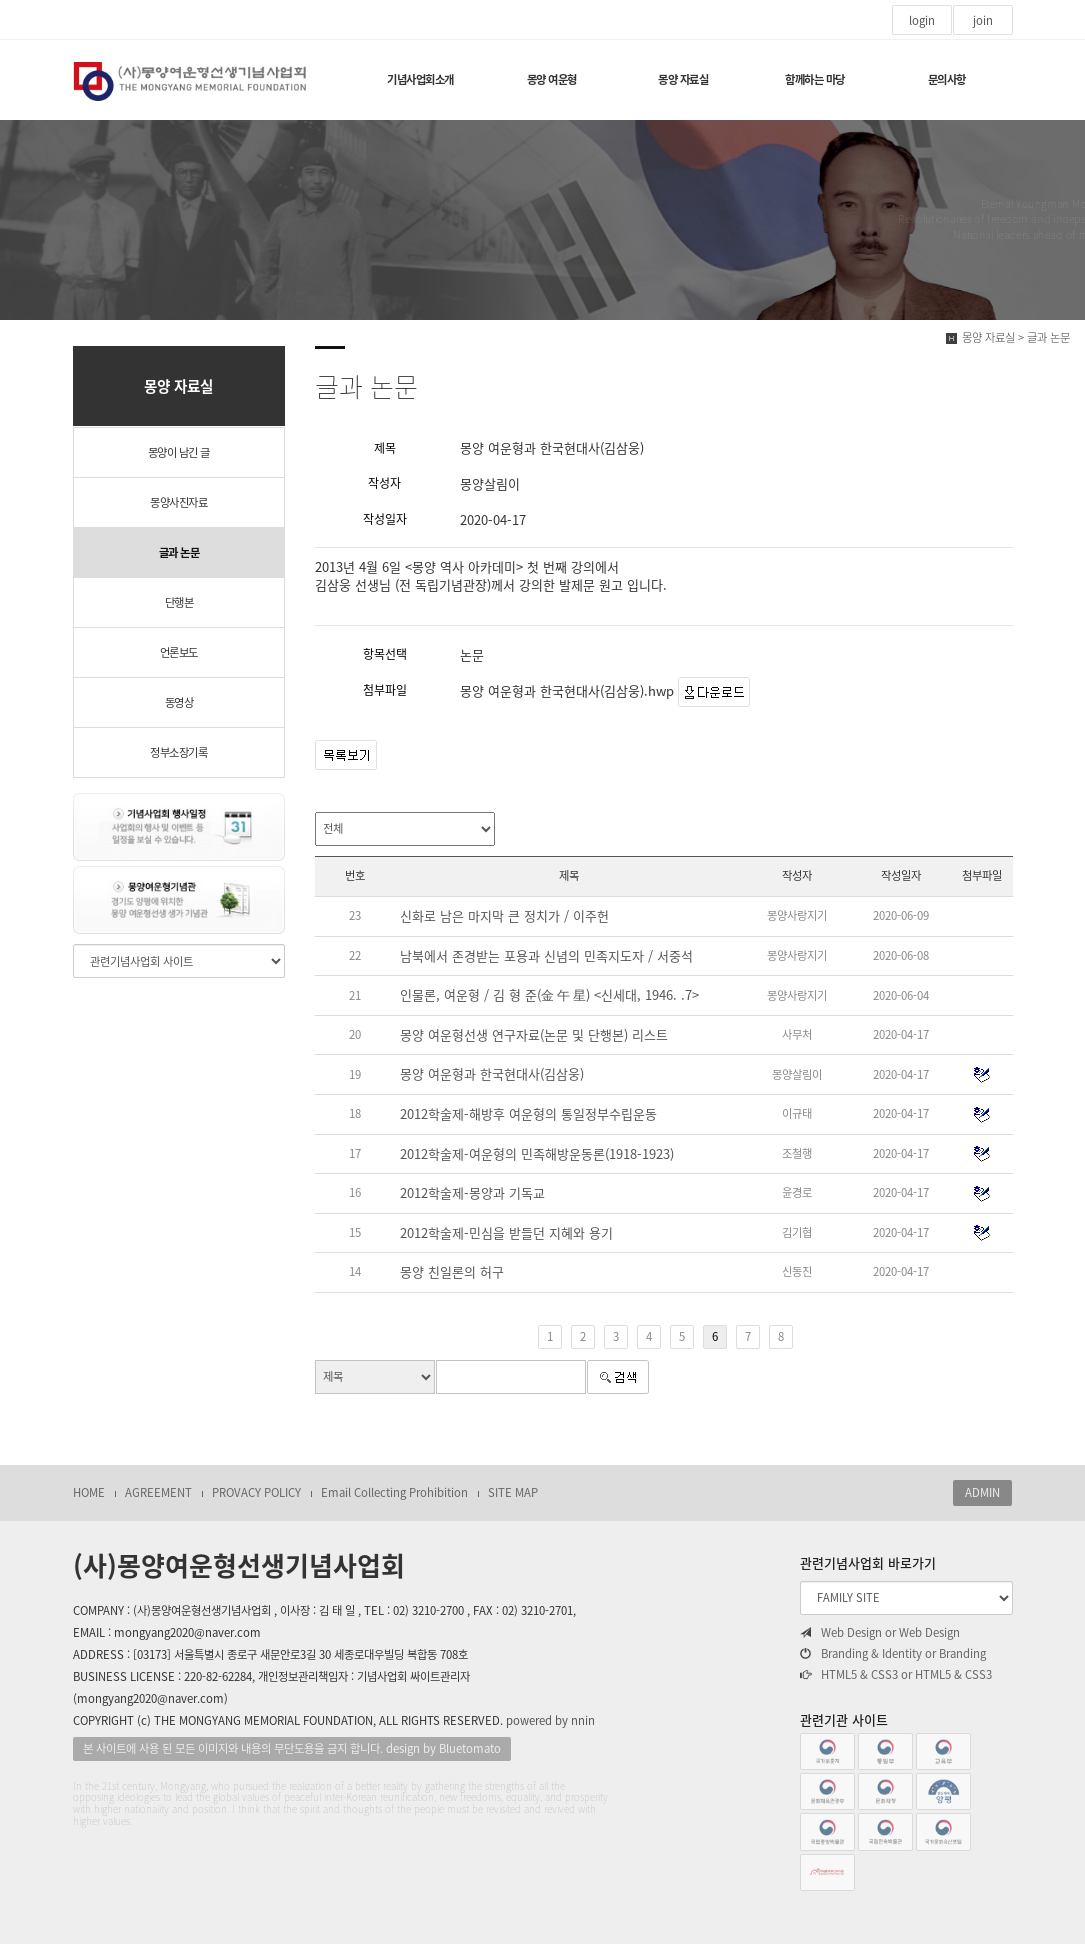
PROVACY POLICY (256, 1492)
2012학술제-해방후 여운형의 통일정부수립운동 (528, 1114)
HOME (89, 1492)
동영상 (179, 702)
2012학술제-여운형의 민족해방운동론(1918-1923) (537, 1154)
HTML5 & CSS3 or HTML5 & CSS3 (896, 1675)
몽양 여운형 (552, 79)
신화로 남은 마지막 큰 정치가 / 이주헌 (504, 916)
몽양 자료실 (683, 79)
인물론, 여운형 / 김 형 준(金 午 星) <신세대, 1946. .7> (549, 995)
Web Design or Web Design (880, 1633)
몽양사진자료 (178, 502)
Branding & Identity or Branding (893, 1654)
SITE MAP (513, 1492)
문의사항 (947, 79)
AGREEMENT (158, 1492)
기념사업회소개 (420, 79)
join (983, 20)
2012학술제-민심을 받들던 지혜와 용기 (506, 1233)
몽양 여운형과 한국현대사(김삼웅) (492, 1074)
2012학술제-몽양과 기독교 (472, 1193)
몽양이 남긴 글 (179, 452)
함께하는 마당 (815, 79)
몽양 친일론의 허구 (452, 1272)
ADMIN (982, 1492)
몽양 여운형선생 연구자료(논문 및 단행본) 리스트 (534, 1035)
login (922, 20)
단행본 (179, 602)
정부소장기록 (178, 752)
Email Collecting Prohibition (394, 1492)
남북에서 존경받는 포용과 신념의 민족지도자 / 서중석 (546, 956)
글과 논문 (179, 552)
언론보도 (179, 652)
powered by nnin (550, 1720)
